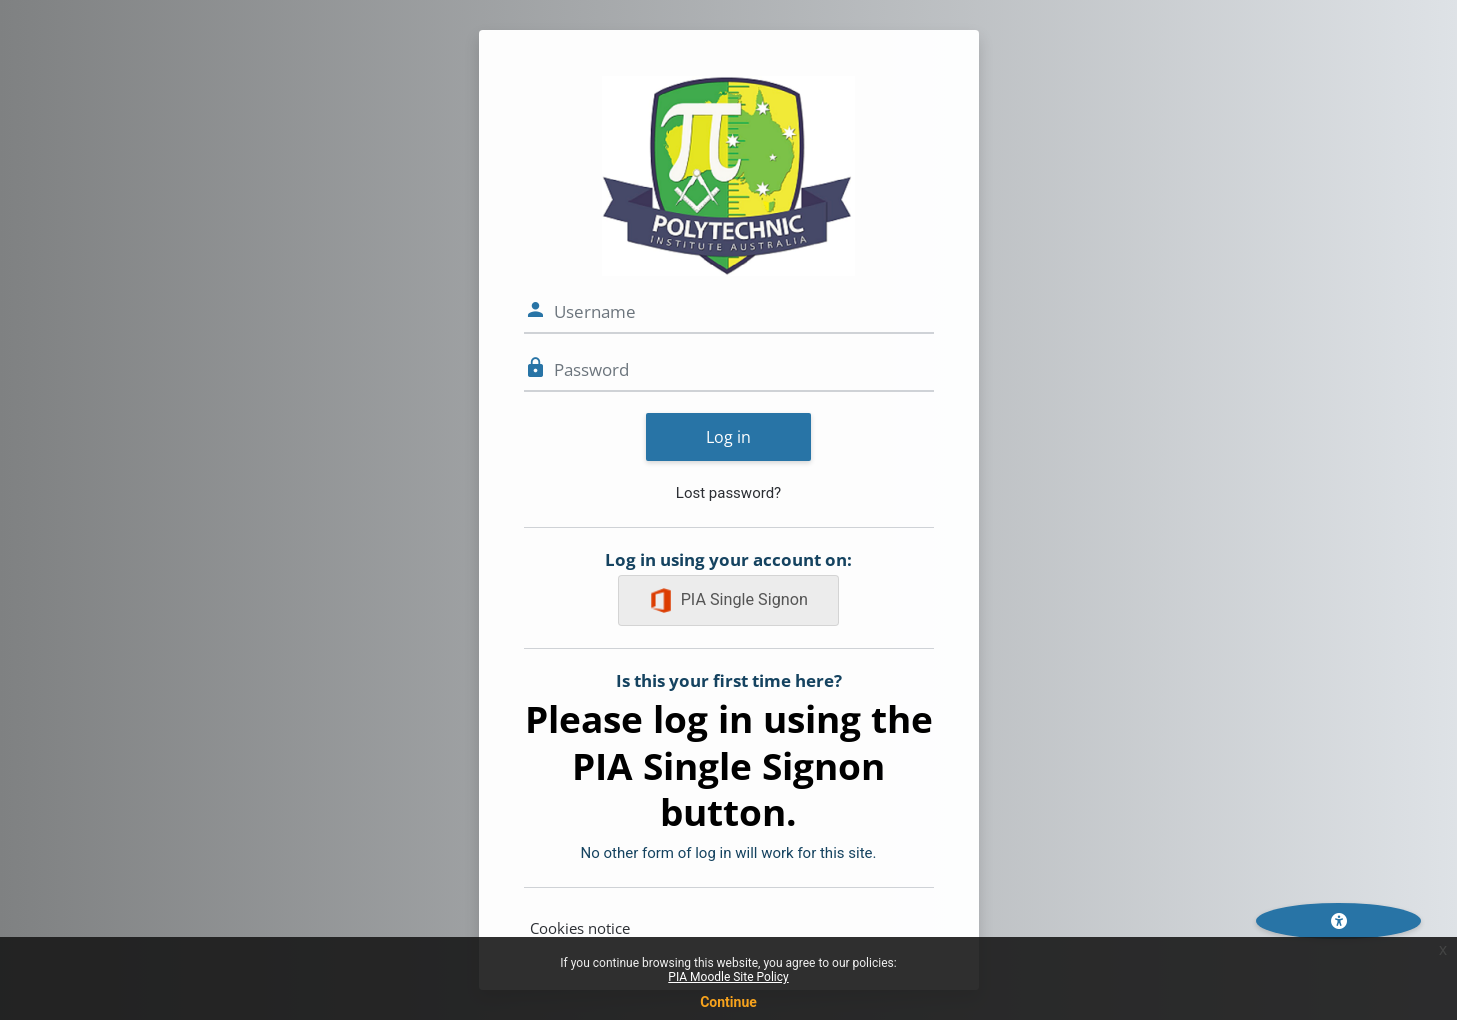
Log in (728, 437)
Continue (728, 1002)
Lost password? (728, 493)
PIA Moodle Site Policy (728, 977)
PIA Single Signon (728, 600)
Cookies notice (580, 928)
